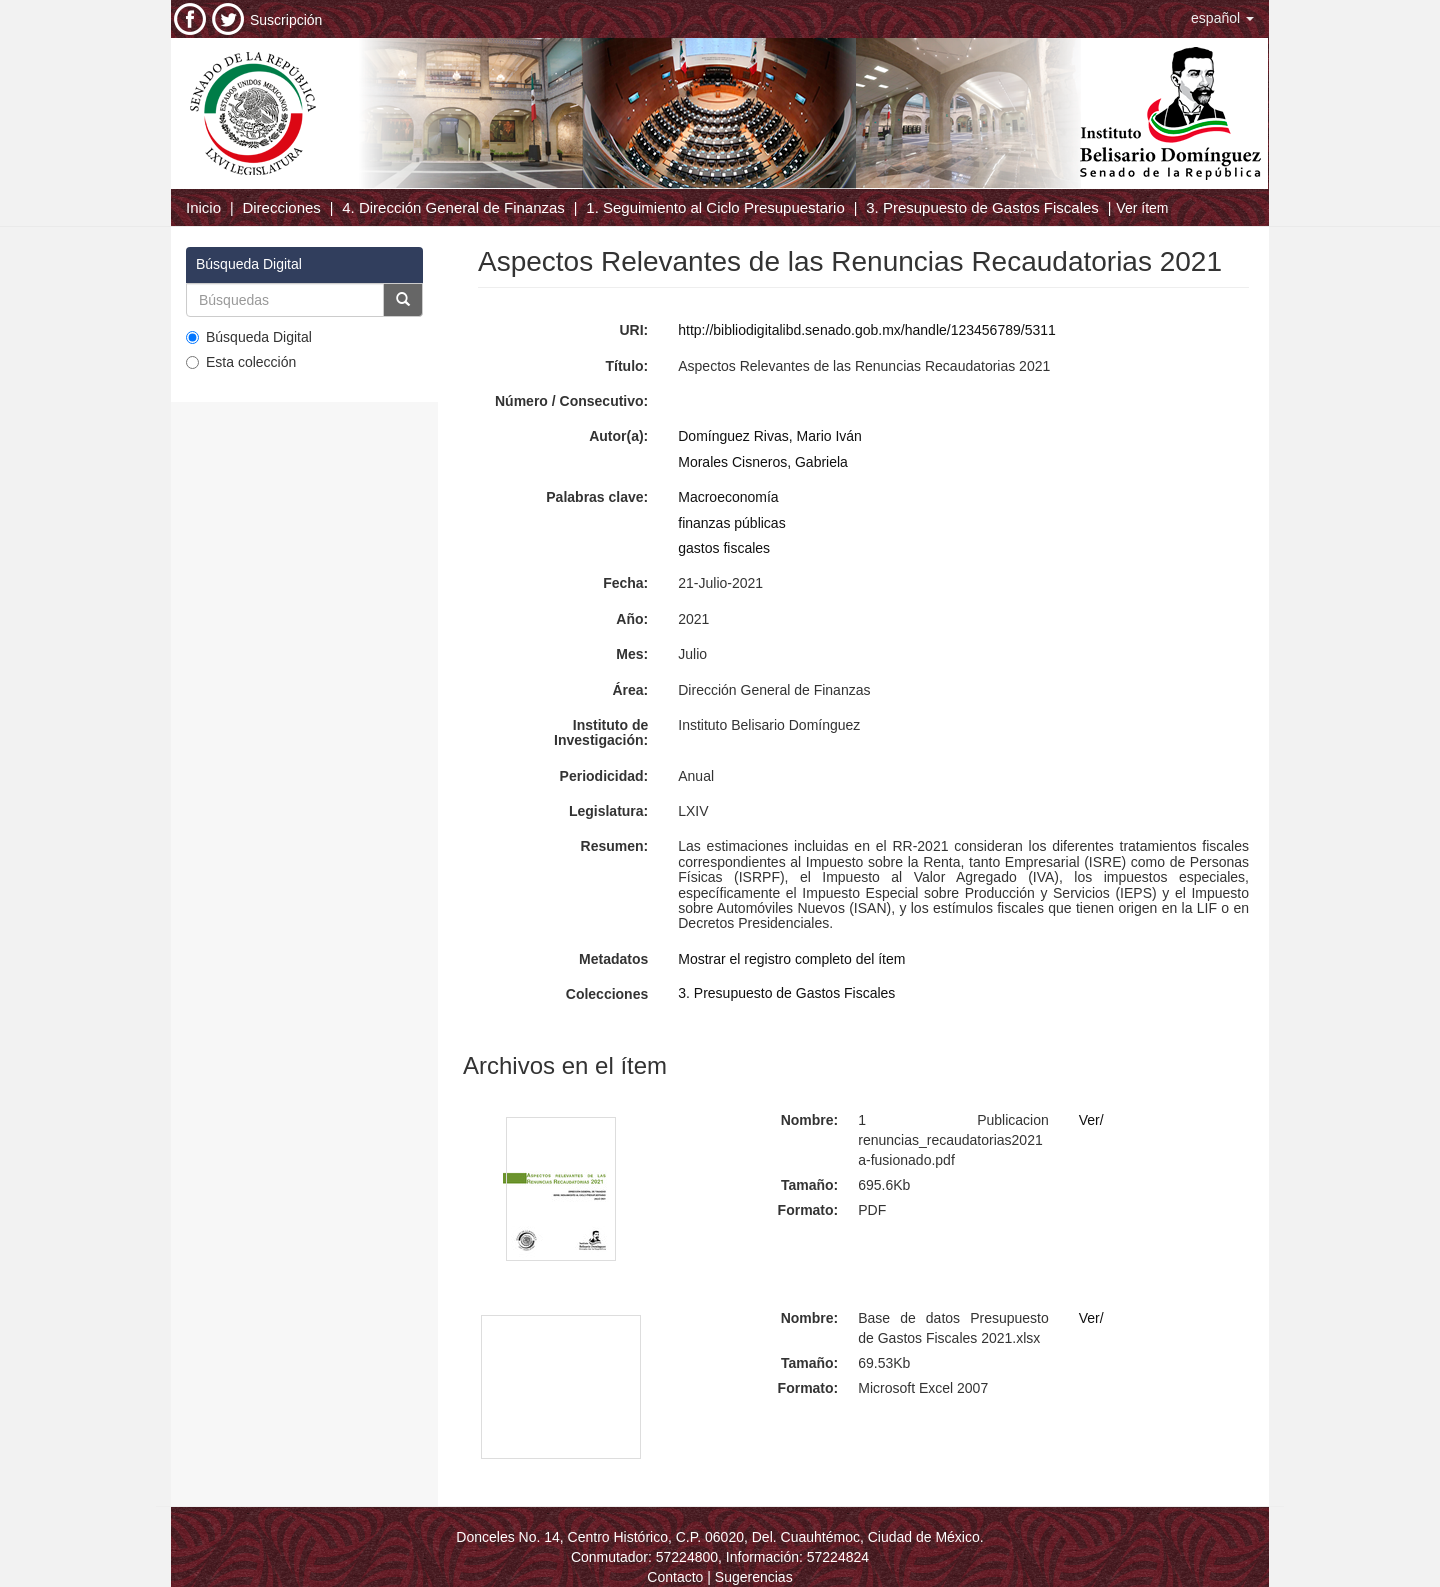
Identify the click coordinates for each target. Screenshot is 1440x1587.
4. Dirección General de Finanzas (453, 207)
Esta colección (241, 362)
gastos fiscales (724, 548)
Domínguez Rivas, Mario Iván (770, 436)
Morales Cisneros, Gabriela (763, 462)
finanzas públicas (731, 523)
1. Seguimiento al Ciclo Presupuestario (715, 207)
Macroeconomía (728, 497)
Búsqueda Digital (249, 337)
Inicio (203, 207)
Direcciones (281, 207)
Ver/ (1091, 1120)
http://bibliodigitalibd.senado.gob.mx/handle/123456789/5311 (867, 330)
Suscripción (286, 20)
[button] (1222, 18)
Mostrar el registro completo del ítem (791, 959)
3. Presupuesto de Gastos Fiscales (982, 207)
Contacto (675, 1577)
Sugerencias (754, 1577)
